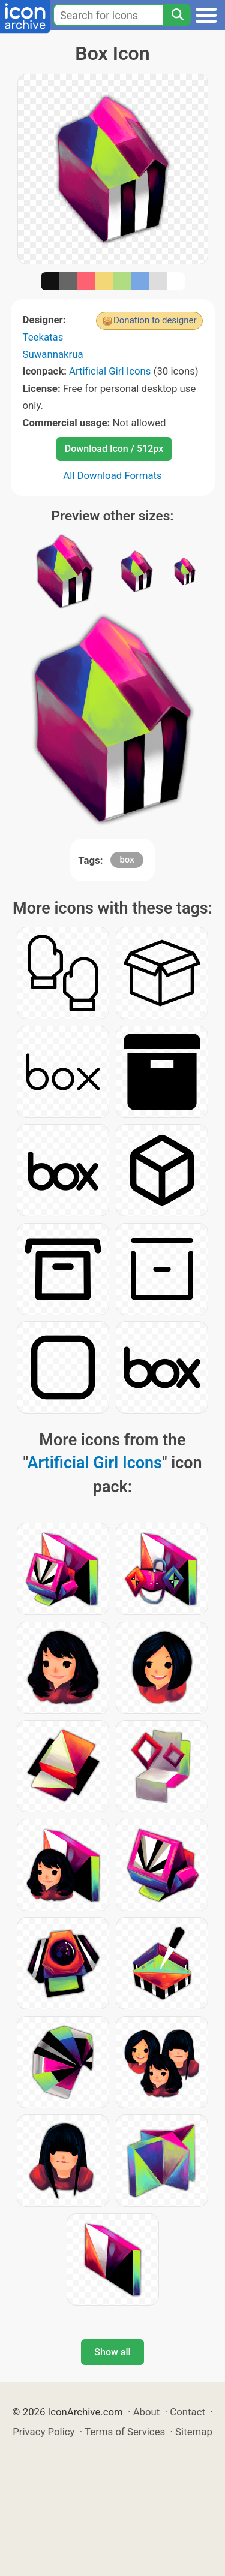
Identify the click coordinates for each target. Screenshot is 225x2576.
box (126, 859)
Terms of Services (125, 2432)
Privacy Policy (43, 2432)
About (146, 2412)
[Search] (177, 15)
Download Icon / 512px (114, 448)
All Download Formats (112, 475)
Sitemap (193, 2432)
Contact (187, 2412)
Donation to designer (155, 320)
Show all (112, 2352)
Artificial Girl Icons (110, 371)
